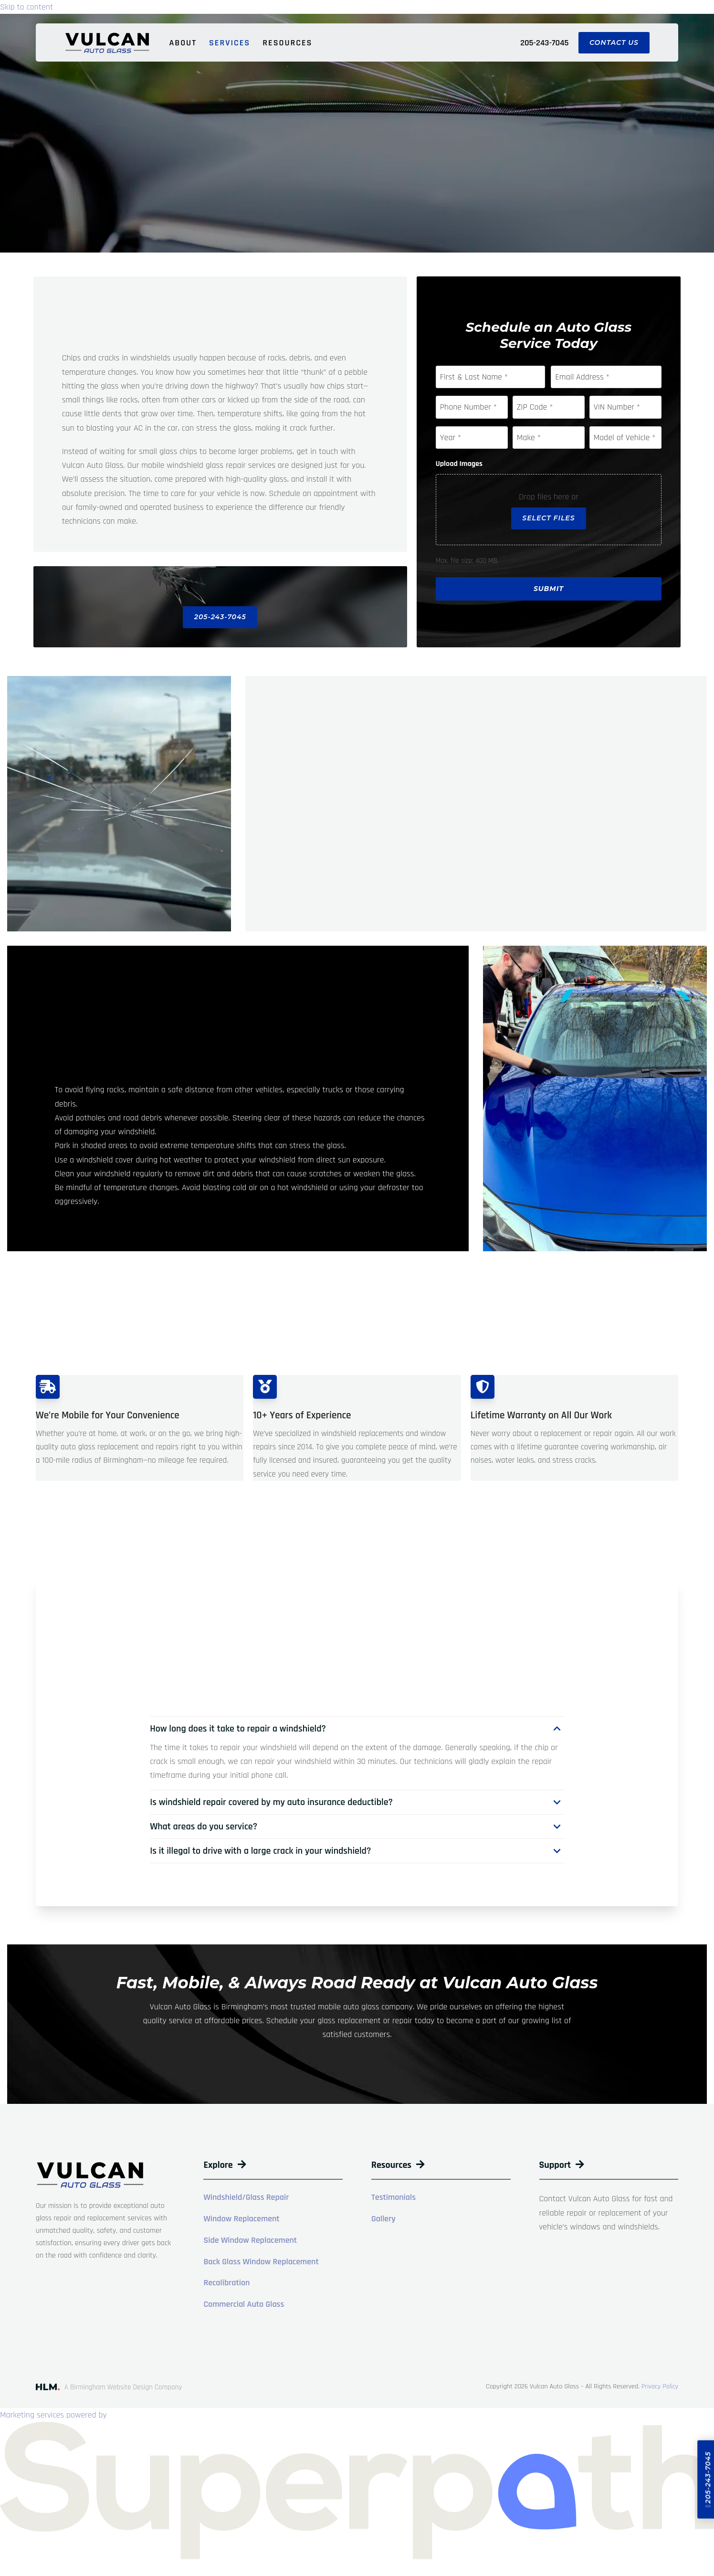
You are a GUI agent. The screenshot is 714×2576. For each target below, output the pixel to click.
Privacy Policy (659, 2389)
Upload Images (459, 465)
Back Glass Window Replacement (260, 2264)
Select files (548, 519)
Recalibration (226, 2285)
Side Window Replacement (250, 2242)
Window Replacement (241, 2221)
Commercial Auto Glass (243, 2307)
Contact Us (614, 42)
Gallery (383, 2221)
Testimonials (393, 2200)
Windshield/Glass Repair (246, 2200)
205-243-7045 (544, 42)
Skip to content (26, 6)
